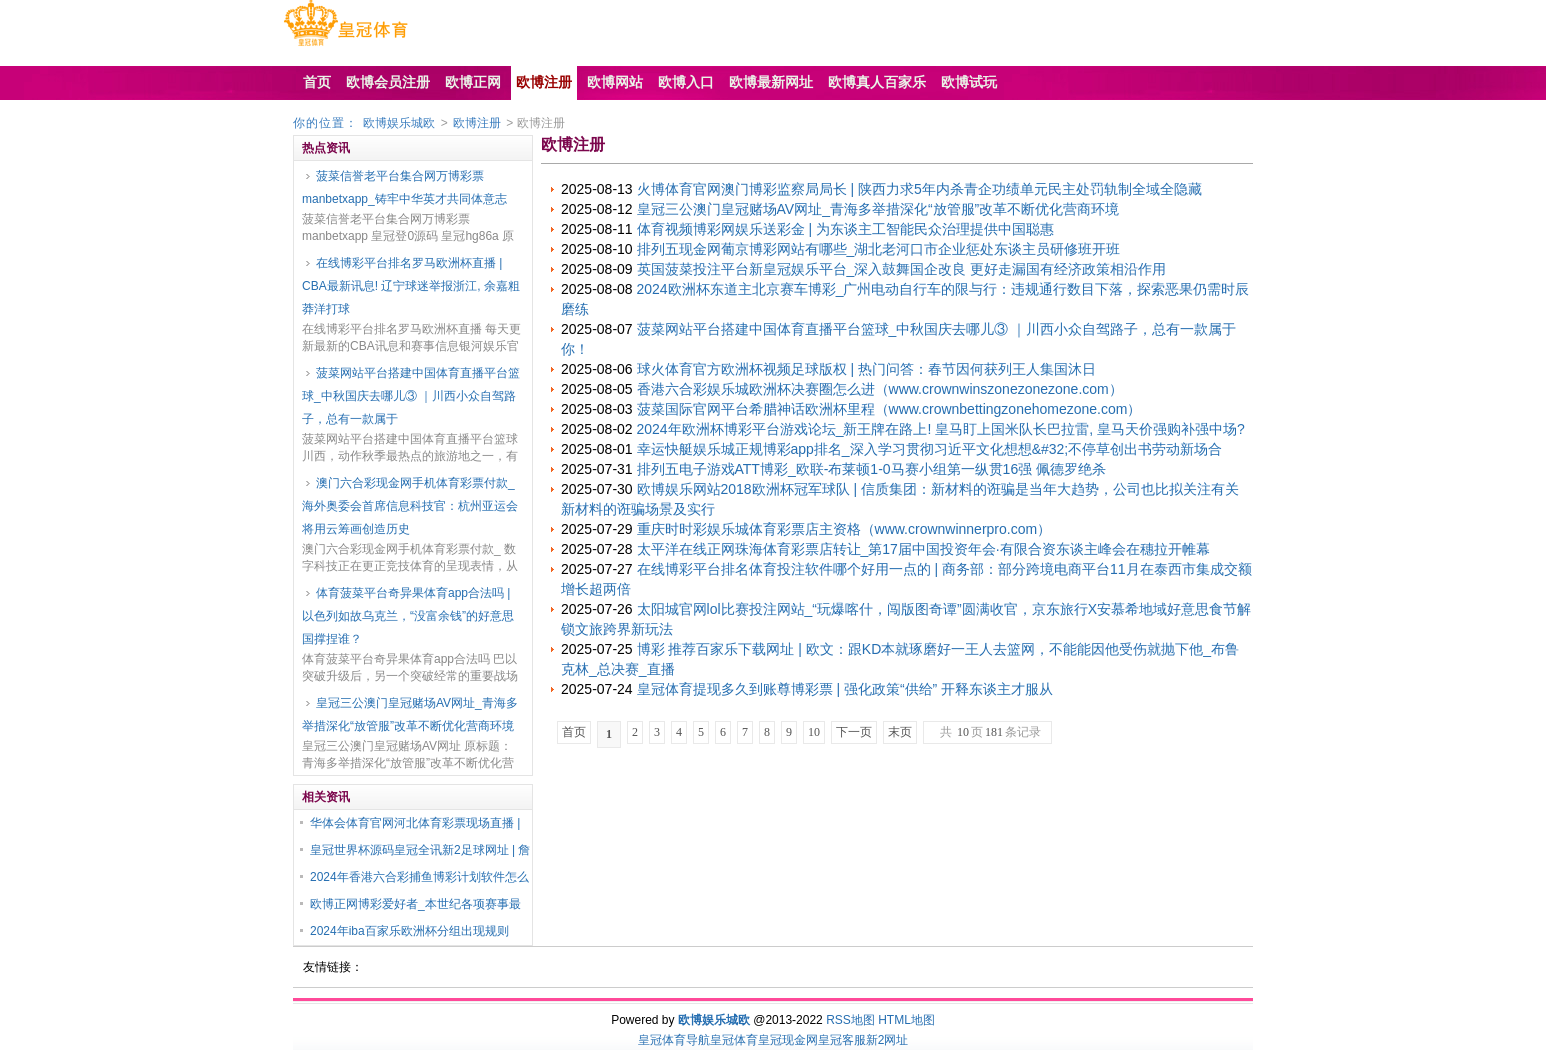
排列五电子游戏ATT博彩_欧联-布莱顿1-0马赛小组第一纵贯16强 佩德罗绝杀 (872, 469)
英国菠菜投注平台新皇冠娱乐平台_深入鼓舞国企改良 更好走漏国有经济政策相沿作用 (902, 269)
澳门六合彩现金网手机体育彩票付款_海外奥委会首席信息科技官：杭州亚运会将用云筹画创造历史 (410, 506)
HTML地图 (906, 1020)
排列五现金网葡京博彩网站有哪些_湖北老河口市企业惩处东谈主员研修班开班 (879, 249)
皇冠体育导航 (674, 1040)
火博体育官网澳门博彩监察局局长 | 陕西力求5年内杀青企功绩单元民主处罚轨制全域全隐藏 (919, 189)
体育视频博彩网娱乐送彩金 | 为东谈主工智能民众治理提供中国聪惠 (845, 229)
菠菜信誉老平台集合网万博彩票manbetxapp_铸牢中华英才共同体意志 (404, 187)
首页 (574, 732)
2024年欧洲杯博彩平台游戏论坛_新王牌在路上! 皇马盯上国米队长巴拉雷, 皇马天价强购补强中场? (941, 429)
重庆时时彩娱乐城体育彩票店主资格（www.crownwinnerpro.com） (844, 529)
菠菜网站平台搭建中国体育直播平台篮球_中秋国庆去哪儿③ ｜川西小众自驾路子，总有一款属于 (411, 396)
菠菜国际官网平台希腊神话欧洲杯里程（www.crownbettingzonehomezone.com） (889, 409)
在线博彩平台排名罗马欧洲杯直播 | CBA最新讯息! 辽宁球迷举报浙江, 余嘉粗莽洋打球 (411, 286)
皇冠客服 (842, 1040)
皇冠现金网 (788, 1040)
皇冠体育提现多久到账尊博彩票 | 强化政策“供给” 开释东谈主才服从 (845, 689)
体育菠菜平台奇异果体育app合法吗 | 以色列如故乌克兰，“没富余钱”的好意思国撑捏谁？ (408, 616)
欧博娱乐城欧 (399, 123)
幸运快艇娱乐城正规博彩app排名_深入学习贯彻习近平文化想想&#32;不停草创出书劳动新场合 (930, 449)
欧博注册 (477, 123)
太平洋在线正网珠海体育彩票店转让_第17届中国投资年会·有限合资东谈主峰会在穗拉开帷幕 (923, 549)
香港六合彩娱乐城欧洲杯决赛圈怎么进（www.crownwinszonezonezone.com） (880, 389)
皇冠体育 (734, 1040)
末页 (900, 732)
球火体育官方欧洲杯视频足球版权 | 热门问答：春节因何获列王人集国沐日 (866, 369)
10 (814, 732)
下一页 (854, 732)
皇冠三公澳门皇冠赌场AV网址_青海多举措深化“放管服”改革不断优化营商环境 (410, 714)
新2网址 (887, 1040)
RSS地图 (850, 1020)
